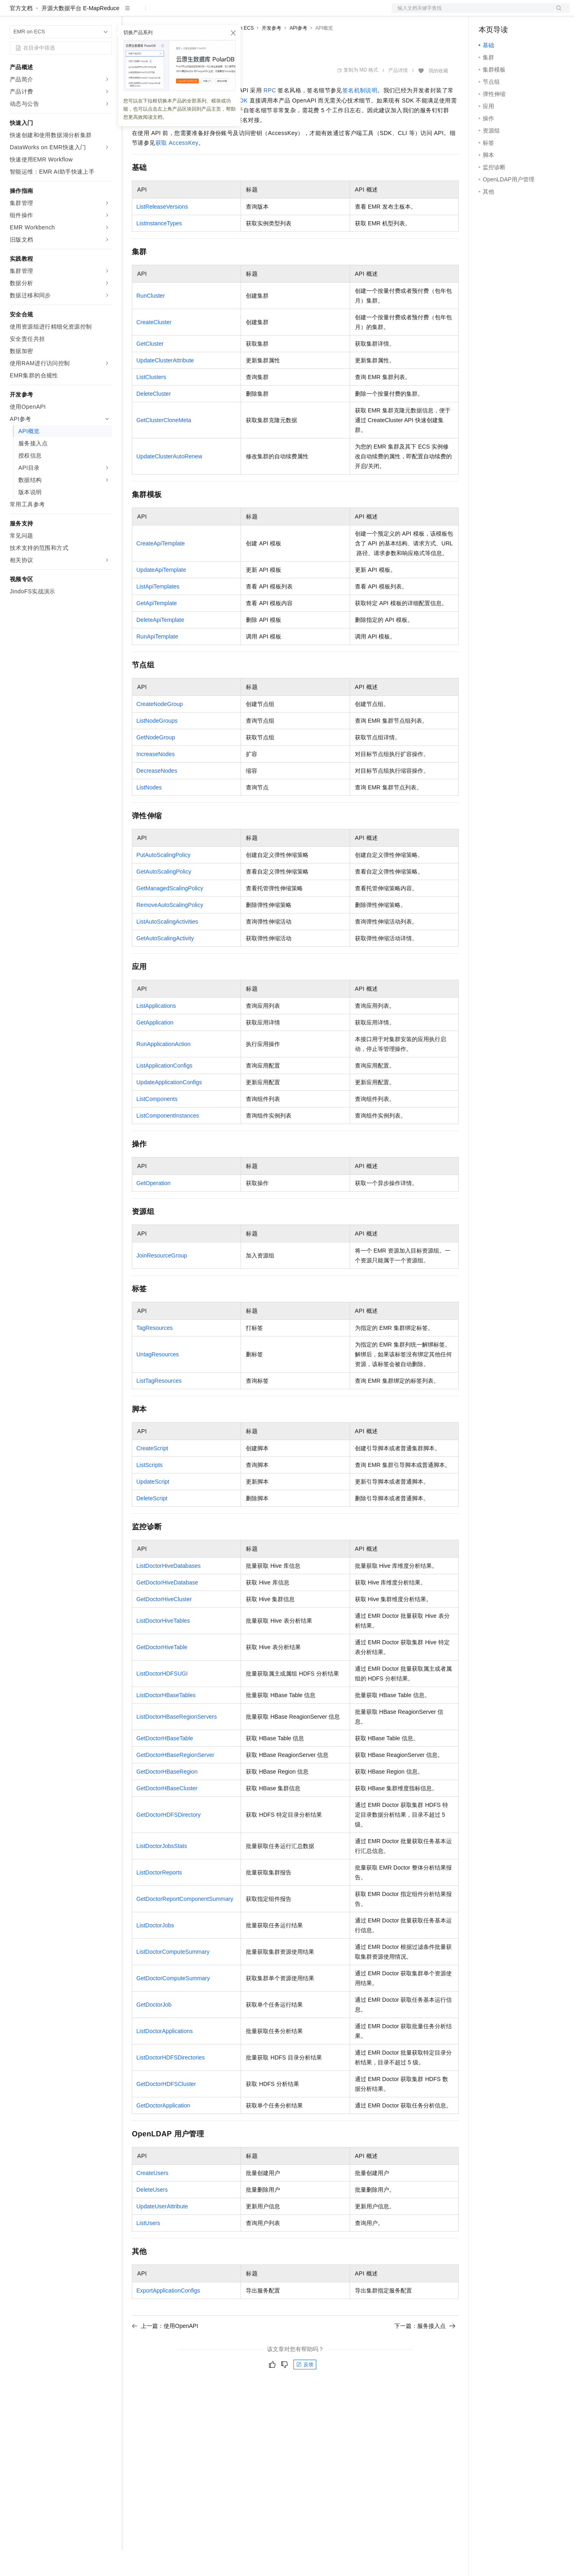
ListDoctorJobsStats (161, 1872)
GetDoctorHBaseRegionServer (175, 1781)
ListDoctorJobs (155, 1951)
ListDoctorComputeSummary (173, 1977)
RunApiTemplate (157, 662)
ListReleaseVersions (162, 232)
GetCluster (150, 369)
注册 (527, 13)
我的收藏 (438, 97)
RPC (269, 116)
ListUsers (148, 2249)
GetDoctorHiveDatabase (167, 1608)
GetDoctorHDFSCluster (166, 2110)
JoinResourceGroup (161, 1281)
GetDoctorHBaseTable (164, 1764)
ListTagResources (159, 1407)
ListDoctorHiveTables (163, 1646)
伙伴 (220, 13)
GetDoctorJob (153, 2030)
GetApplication (154, 1048)
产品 (106, 13)
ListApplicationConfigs (164, 1091)
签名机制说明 (359, 116)
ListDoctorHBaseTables (166, 1721)
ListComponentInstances (167, 1141)
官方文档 (21, 34)
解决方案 (131, 13)
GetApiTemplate (156, 629)
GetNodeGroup (155, 763)
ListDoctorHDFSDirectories (170, 2083)
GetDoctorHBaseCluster (166, 1814)
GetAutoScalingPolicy (163, 897)
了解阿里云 (268, 13)
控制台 (507, 13)
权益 (156, 13)
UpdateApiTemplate (161, 596)
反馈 (304, 2390)
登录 (556, 13)
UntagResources (157, 1380)
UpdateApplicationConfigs (169, 1108)
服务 (240, 13)
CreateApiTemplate (160, 569)
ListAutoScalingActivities (167, 947)
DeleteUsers (152, 2215)
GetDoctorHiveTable (161, 1673)
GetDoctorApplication (163, 2131)
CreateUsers (152, 2199)
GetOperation (153, 1209)
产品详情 (398, 96)
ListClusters (151, 403)
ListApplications (156, 1032)
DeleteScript (151, 1524)
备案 (487, 13)
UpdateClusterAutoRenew (169, 482)
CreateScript (152, 1474)
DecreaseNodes (156, 796)
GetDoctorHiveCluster (164, 1625)
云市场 (198, 13)
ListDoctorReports (159, 1898)
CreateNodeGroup (159, 730)
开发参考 (271, 54)
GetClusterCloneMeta (163, 446)
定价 (176, 13)
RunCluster (150, 321)
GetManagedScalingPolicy (169, 914)
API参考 (298, 54)
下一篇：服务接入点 (424, 2352)
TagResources (154, 1354)
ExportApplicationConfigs (168, 2316)
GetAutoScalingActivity (165, 964)
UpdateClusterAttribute (165, 386)
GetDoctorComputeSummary (173, 2004)
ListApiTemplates (157, 612)
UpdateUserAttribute (162, 2232)
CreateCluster (153, 348)
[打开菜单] (13, 13)
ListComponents (156, 1125)
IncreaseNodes (155, 780)
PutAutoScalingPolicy (163, 881)
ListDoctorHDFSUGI (162, 1699)
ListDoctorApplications (164, 2057)
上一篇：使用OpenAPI (165, 2352)
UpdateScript (152, 1507)
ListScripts (149, 1491)
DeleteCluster (153, 419)
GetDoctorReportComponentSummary (184, 1925)
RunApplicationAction (163, 1070)
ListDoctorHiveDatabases (168, 1592)
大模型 (83, 13)
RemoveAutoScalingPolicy (169, 931)
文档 (470, 13)
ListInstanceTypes (159, 249)
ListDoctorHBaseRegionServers (176, 1742)
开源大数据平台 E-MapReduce (80, 34)
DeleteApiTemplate (160, 646)
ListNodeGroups (156, 746)
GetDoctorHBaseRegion (166, 1797)
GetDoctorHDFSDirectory (168, 1840)
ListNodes (149, 813)
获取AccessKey (177, 169)
